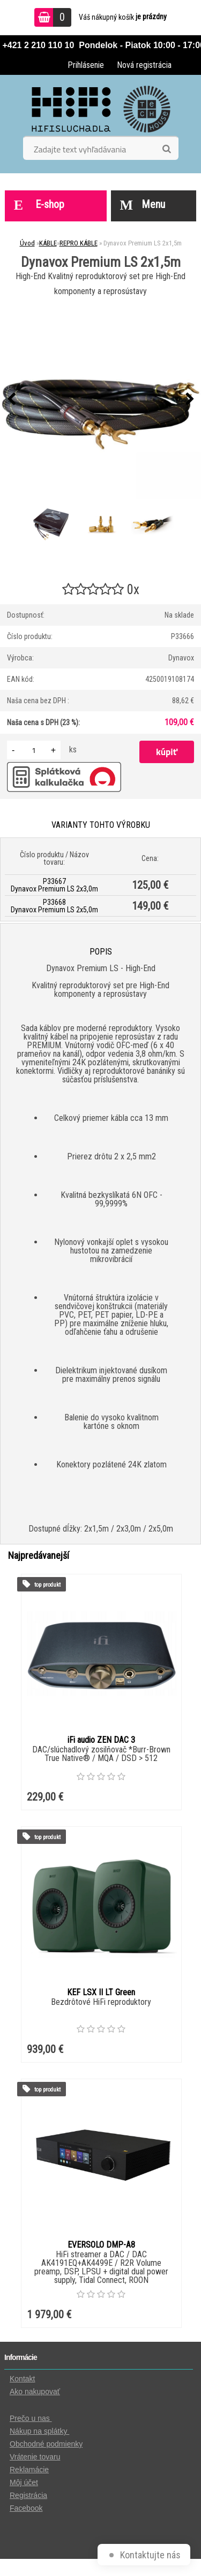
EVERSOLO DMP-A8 (101, 2245)
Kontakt (22, 2378)
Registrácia (28, 2495)
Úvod (27, 243)
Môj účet (24, 2482)
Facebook (26, 2508)
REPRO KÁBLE (78, 243)
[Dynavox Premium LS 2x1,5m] (100, 399)
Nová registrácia (144, 65)
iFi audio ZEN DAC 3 (101, 1740)
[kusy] (34, 750)
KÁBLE (48, 243)
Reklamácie (29, 2469)
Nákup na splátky (39, 2431)
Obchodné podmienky (46, 2444)
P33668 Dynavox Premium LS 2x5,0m (54, 906)
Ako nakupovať (35, 2391)
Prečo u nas (31, 2418)
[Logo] (100, 109)
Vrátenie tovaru (35, 2456)
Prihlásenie (86, 65)
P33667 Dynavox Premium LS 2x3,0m (54, 885)
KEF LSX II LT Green (101, 1992)
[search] (166, 149)
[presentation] (11, 399)
